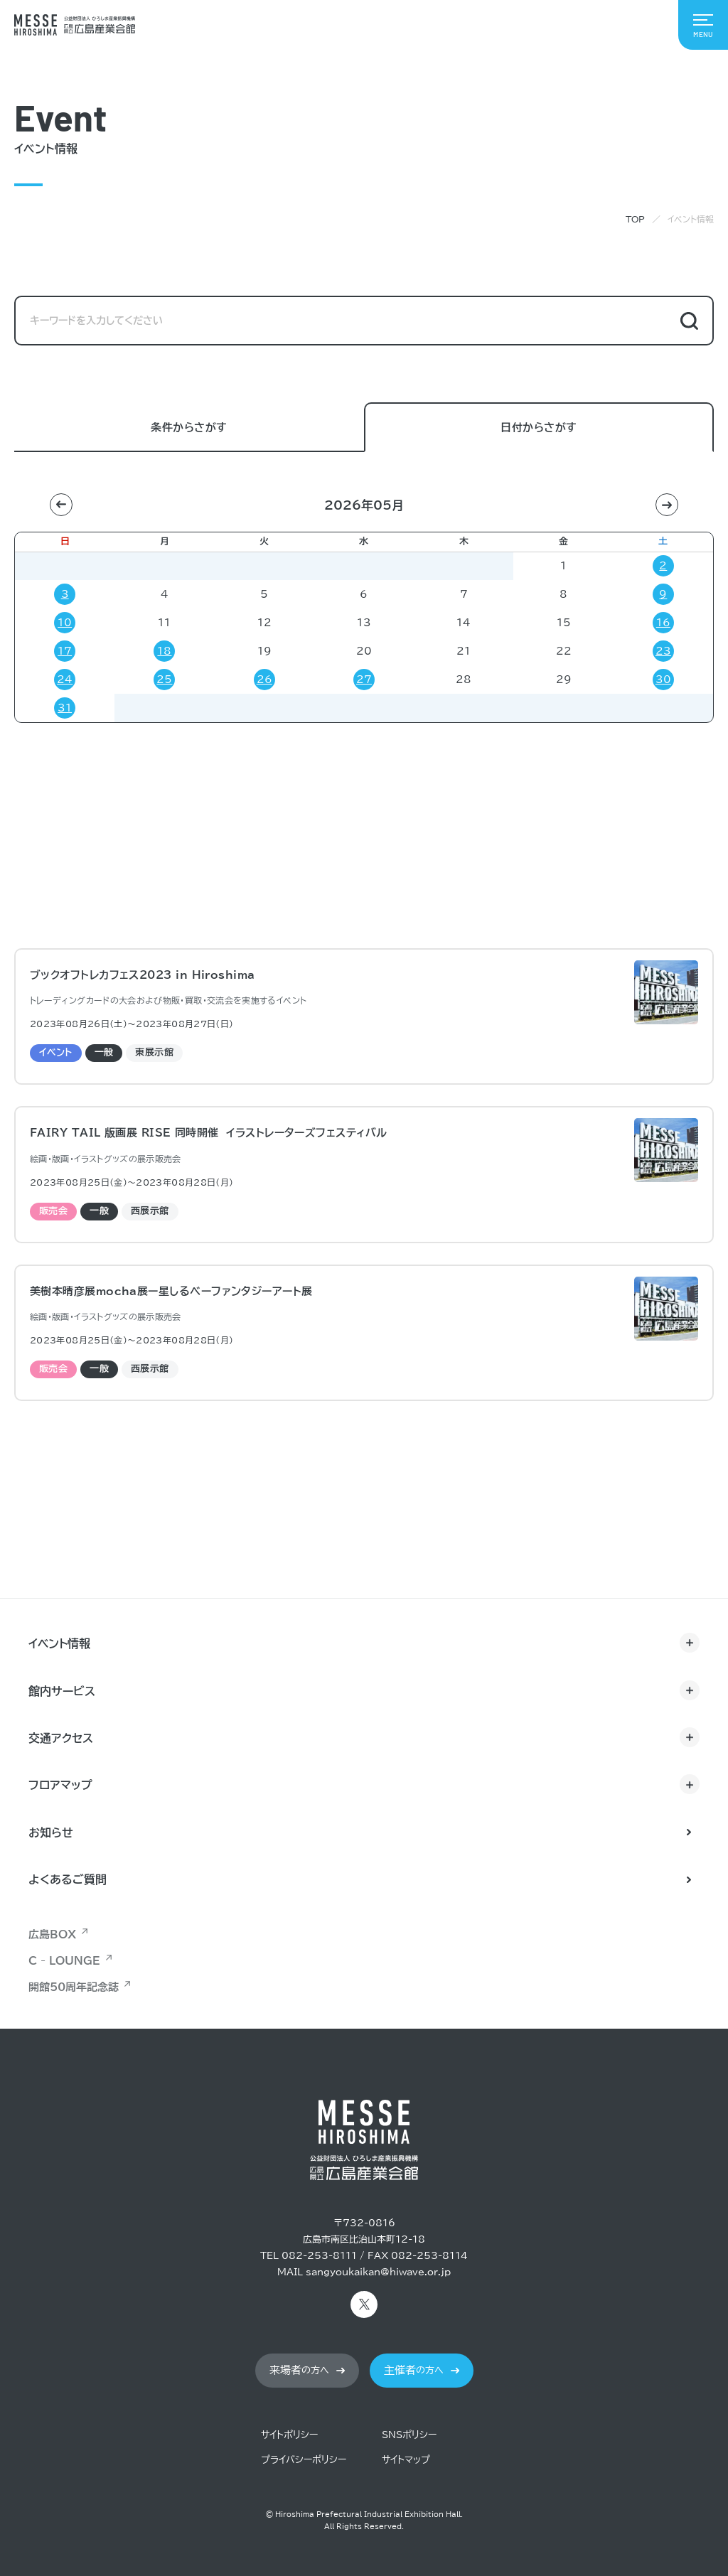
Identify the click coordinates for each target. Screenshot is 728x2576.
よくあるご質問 (67, 1879)
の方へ (299, 2370)
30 (663, 680)
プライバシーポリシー (303, 2459)
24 (65, 680)
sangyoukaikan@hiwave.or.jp (378, 2272)
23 (663, 651)
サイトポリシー (289, 2435)
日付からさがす (538, 428)
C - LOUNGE (64, 1960)
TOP (635, 219)
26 (264, 680)
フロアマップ (60, 1785)
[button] (61, 504)
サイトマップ (406, 2459)
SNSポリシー (409, 2435)
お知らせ (50, 1832)
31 (65, 708)
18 (164, 651)
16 (663, 623)
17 (65, 651)
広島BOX (52, 1934)
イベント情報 (59, 1643)
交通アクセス (60, 1738)
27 (364, 680)
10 (65, 623)
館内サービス (61, 1691)
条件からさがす (189, 428)
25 (164, 680)
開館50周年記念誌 (73, 1987)
